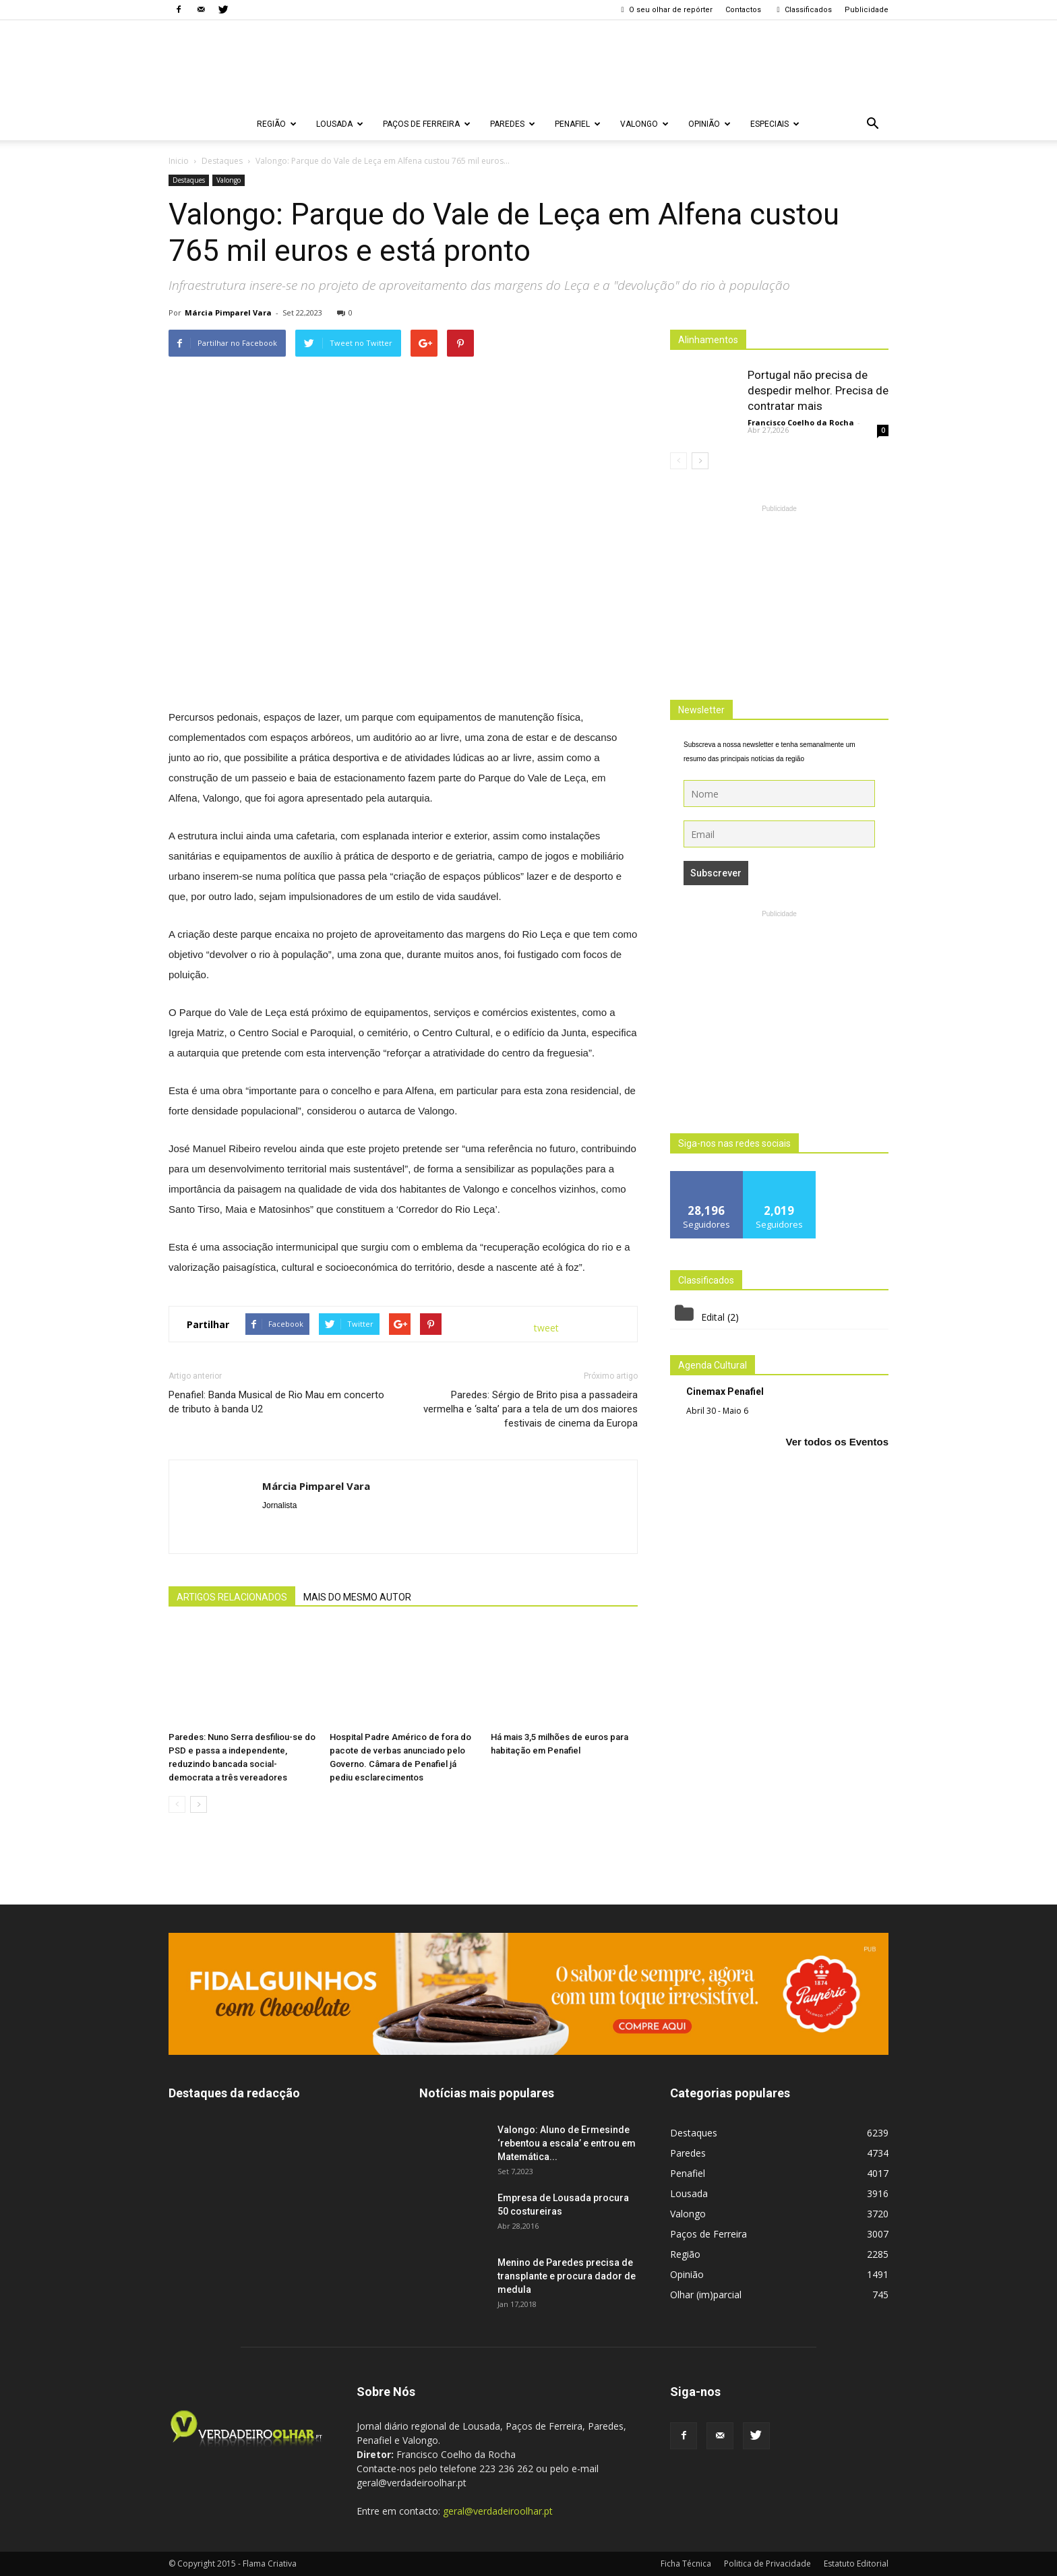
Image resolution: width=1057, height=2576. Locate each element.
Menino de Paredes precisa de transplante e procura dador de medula (566, 2276)
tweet (546, 1327)
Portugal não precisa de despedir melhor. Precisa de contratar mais (818, 390)
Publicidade (866, 9)
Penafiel (578, 124)
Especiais (774, 124)
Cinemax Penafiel (725, 1391)
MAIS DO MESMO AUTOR (357, 1597)
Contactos (743, 9)
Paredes (512, 124)
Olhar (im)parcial (706, 2294)
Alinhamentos (708, 339)
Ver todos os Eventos (836, 1441)
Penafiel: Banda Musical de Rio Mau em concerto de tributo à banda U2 (276, 1402)
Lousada (339, 124)
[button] (872, 124)
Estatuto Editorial (856, 2563)
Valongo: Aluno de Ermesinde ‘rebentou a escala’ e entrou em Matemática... (566, 2143)
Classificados (803, 9)
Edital (713, 1317)
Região (277, 124)
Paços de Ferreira (427, 124)
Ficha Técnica (686, 2563)
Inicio (179, 161)
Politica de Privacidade (767, 2563)
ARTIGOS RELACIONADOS (232, 1597)
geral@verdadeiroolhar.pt (498, 2511)
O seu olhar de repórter (665, 9)
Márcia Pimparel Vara (228, 312)
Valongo (644, 124)
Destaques (189, 180)
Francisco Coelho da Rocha (801, 422)
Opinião (709, 124)
